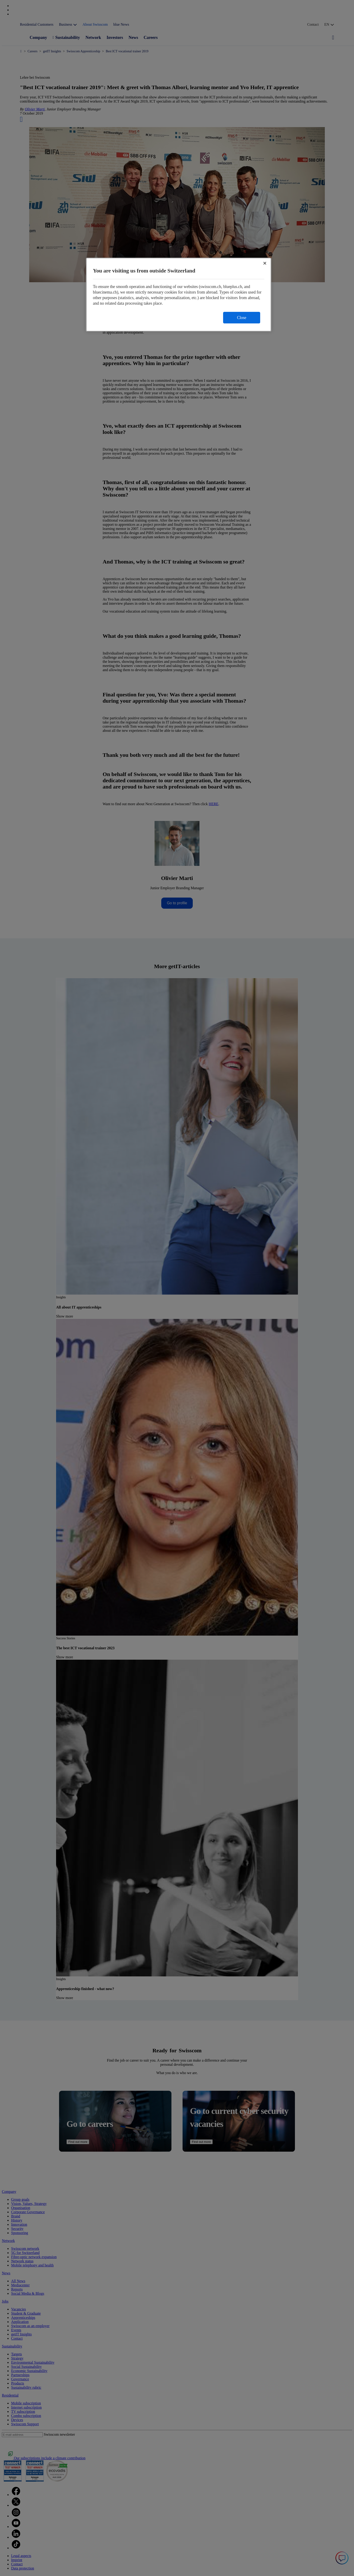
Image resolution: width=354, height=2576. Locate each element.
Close (241, 317)
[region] (178, 295)
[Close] (265, 263)
